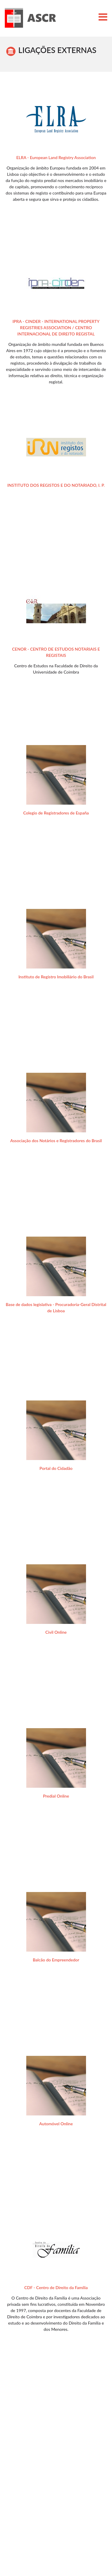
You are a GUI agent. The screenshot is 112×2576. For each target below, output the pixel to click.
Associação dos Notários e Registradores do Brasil (56, 1140)
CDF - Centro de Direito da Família (56, 2287)
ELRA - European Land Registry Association (56, 157)
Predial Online (56, 1795)
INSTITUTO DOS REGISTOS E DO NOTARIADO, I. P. (56, 485)
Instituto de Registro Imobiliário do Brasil (56, 976)
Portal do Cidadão (55, 1468)
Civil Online (56, 1632)
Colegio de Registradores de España (56, 812)
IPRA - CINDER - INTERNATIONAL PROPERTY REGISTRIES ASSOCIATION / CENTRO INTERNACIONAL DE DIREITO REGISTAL (56, 327)
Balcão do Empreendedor (56, 1959)
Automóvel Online (56, 2123)
